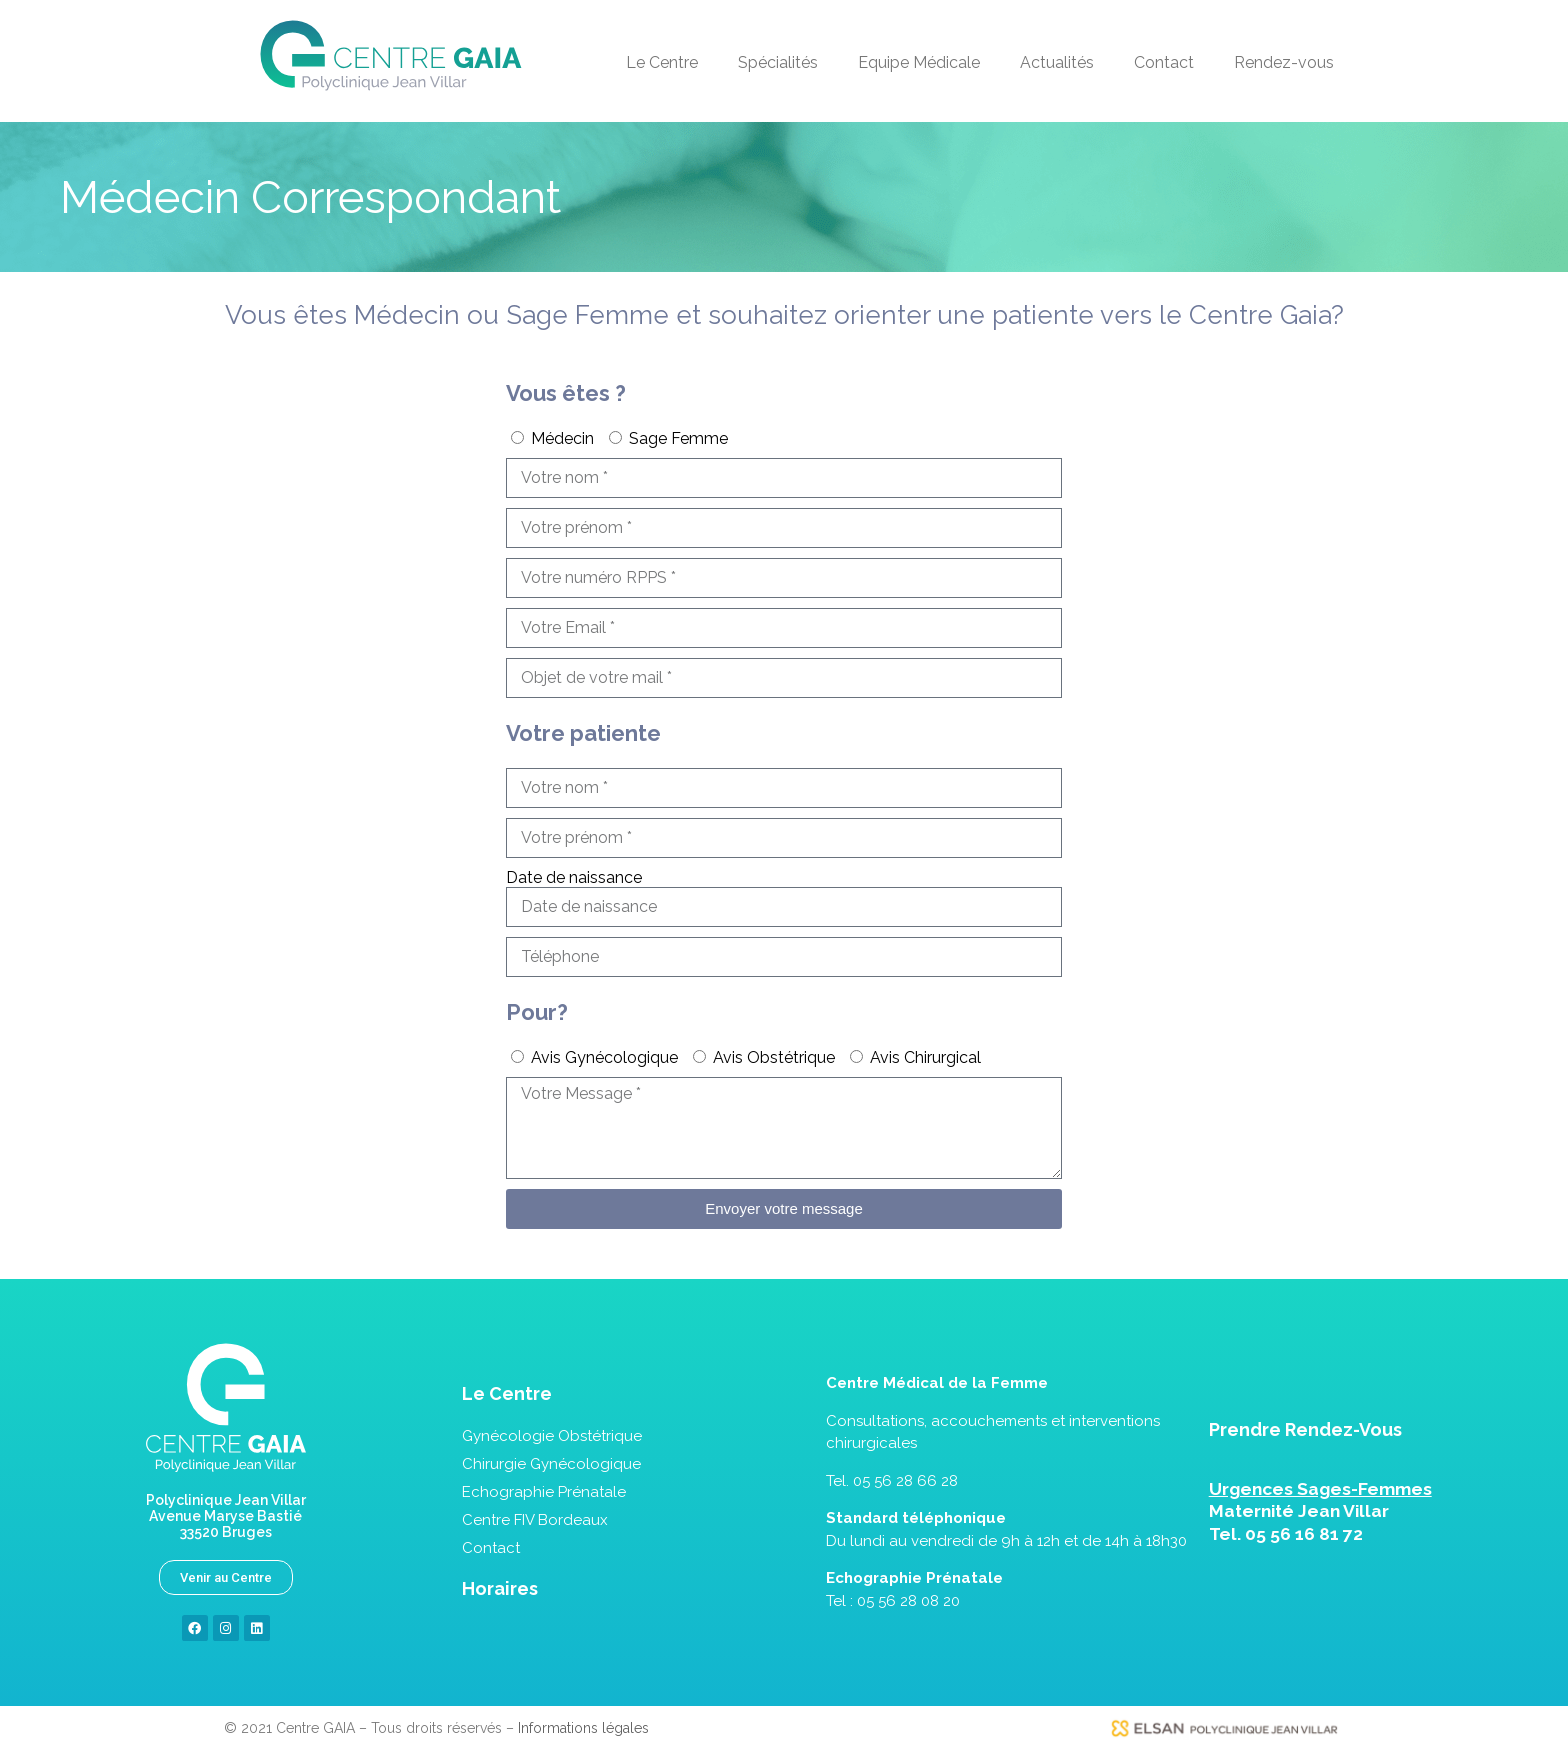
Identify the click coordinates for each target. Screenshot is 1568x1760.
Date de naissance (574, 877)
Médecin (562, 438)
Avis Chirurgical (925, 1057)
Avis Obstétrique (774, 1057)
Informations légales (583, 1728)
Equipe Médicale (919, 62)
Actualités (1057, 62)
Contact (1164, 62)
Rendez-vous (1284, 62)
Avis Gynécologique (604, 1057)
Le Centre (662, 62)
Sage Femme (678, 438)
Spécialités (778, 62)
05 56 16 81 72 (1304, 1534)
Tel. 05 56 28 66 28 (892, 1481)
